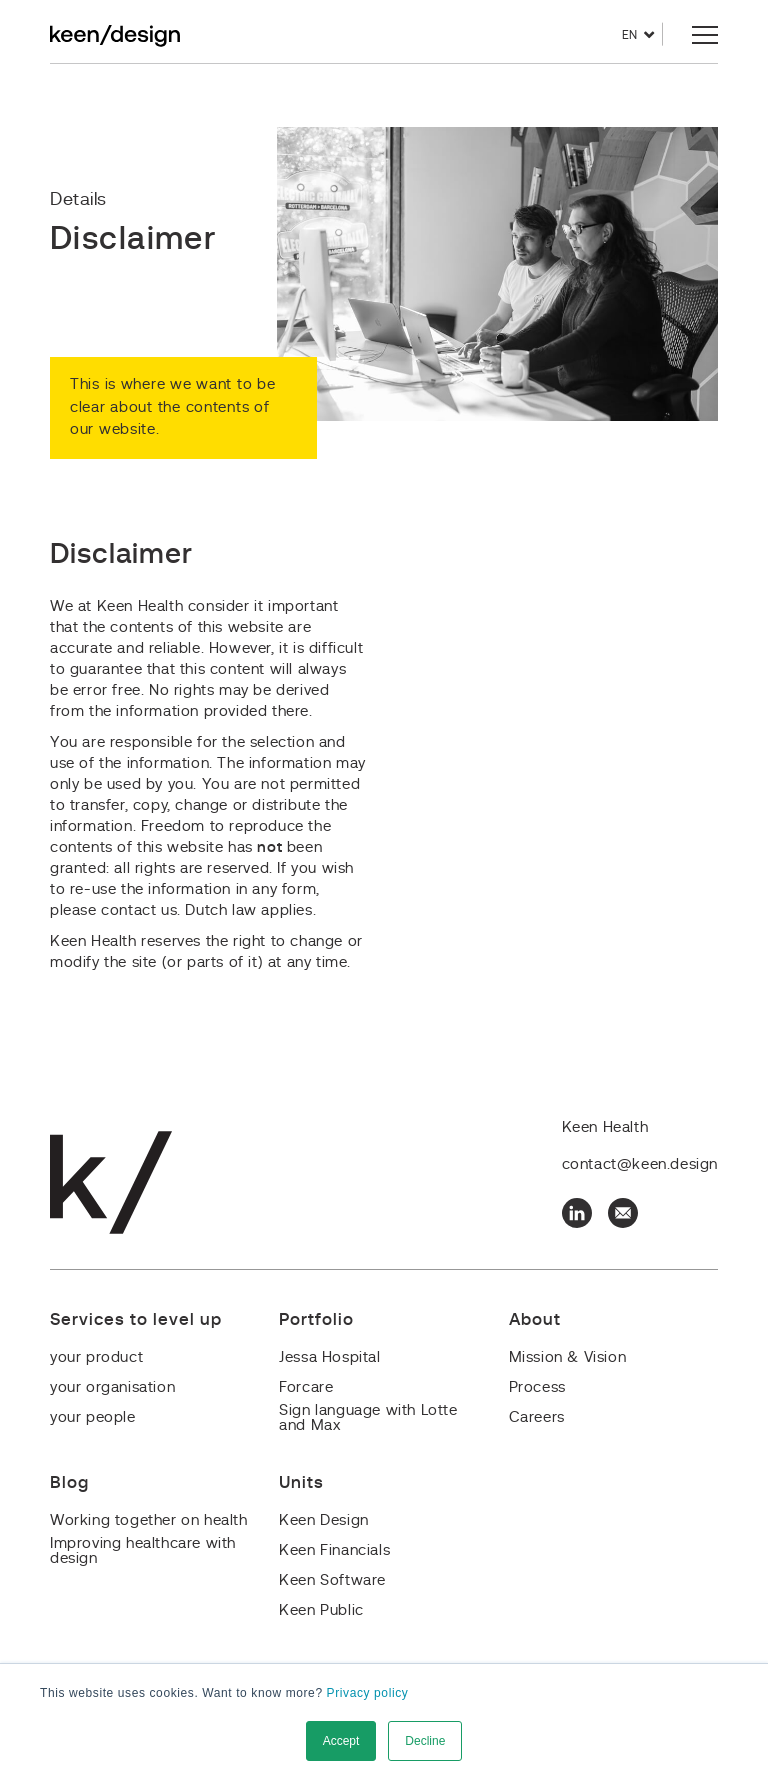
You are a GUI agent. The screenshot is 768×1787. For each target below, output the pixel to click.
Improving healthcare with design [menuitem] (143, 1551)
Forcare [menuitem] (306, 1387)
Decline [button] (425, 1741)
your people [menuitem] (93, 1417)
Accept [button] (341, 1741)
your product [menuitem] (96, 1357)
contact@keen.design (640, 1164)
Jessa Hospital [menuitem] (329, 1357)
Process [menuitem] (537, 1387)
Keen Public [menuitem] (321, 1610)
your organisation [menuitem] (112, 1387)
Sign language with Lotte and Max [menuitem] (368, 1418)
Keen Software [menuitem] (332, 1580)
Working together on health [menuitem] (149, 1520)
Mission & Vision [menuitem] (568, 1357)
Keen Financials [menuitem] (334, 1550)
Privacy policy (368, 1693)
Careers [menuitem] (537, 1417)
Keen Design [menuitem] (324, 1520)
